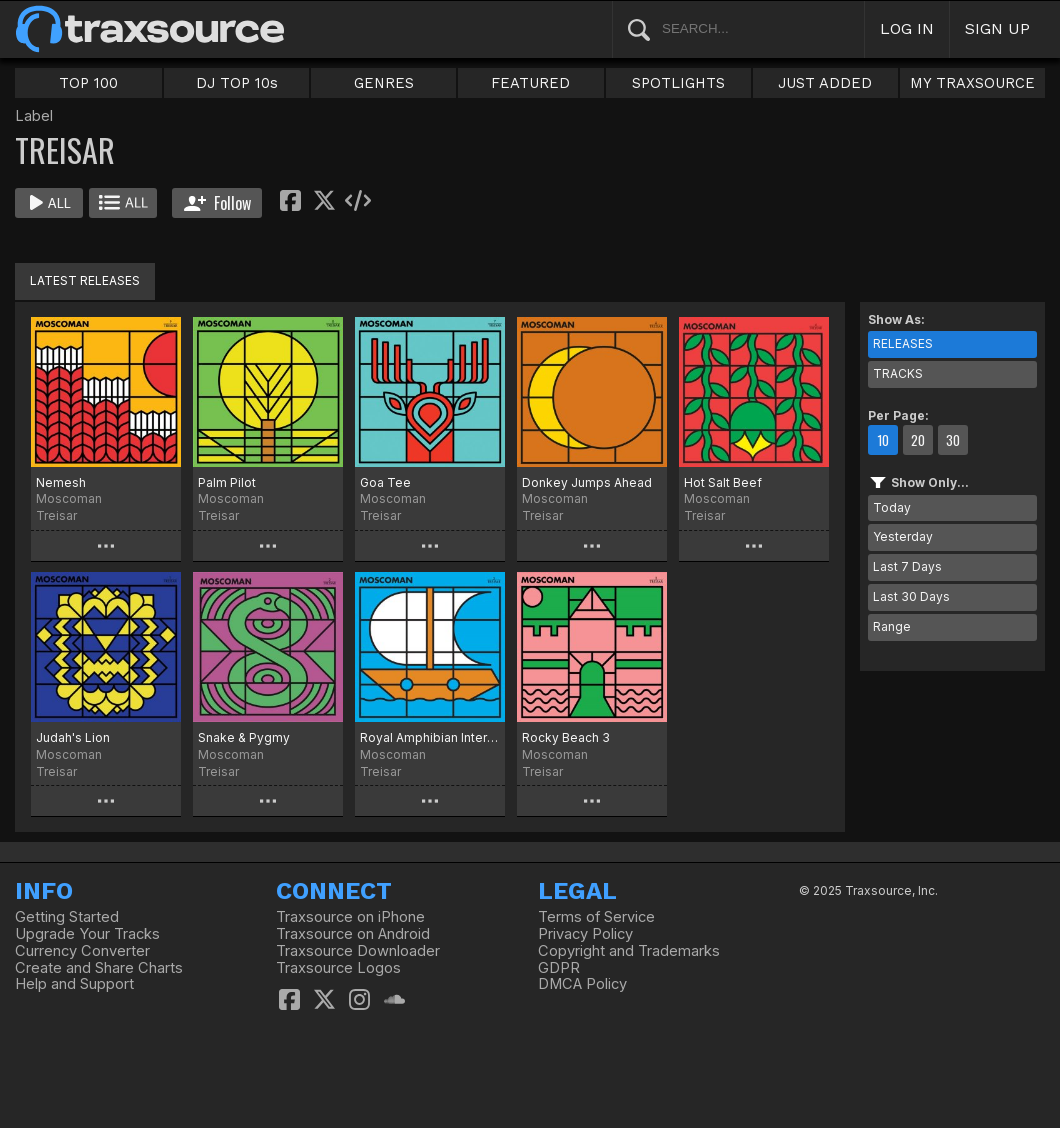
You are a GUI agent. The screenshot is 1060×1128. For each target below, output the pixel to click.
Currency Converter (82, 951)
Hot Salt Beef (723, 482)
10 (883, 440)
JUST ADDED (825, 83)
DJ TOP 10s (237, 83)
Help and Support (74, 984)
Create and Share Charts (99, 968)
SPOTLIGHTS (678, 83)
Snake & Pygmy (244, 737)
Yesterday (903, 536)
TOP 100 (88, 83)
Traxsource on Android (353, 934)
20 (918, 440)
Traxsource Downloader (358, 951)
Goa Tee (385, 482)
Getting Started (67, 917)
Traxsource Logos (338, 968)
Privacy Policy (585, 934)
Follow (217, 203)
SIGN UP (997, 28)
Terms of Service (596, 917)
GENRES (384, 83)
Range (892, 626)
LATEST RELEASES (85, 280)
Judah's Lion (73, 737)
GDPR (559, 968)
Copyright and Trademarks (629, 951)
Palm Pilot (227, 482)
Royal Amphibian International (430, 737)
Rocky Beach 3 (566, 737)
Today (892, 507)
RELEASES (903, 343)
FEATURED (530, 83)
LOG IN (907, 28)
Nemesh (61, 482)
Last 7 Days (907, 566)
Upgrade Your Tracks (87, 934)
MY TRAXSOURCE (972, 83)
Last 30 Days (911, 596)
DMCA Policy (582, 984)
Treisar (56, 515)
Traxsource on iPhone (350, 917)
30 (953, 440)
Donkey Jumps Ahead (587, 482)
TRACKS (898, 373)
